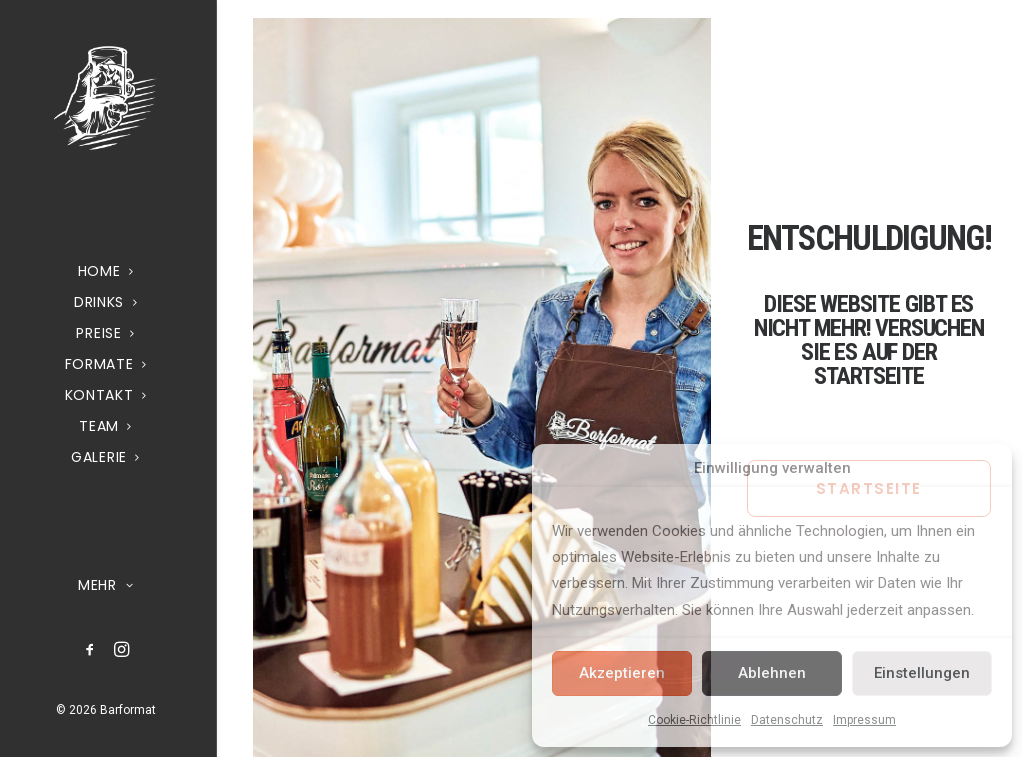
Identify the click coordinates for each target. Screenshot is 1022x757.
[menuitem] (90, 650)
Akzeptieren (622, 673)
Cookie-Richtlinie (694, 720)
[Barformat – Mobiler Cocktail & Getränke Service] (105, 97)
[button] (90, 650)
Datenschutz (787, 720)
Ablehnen (772, 673)
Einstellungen (922, 673)
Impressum (864, 720)
